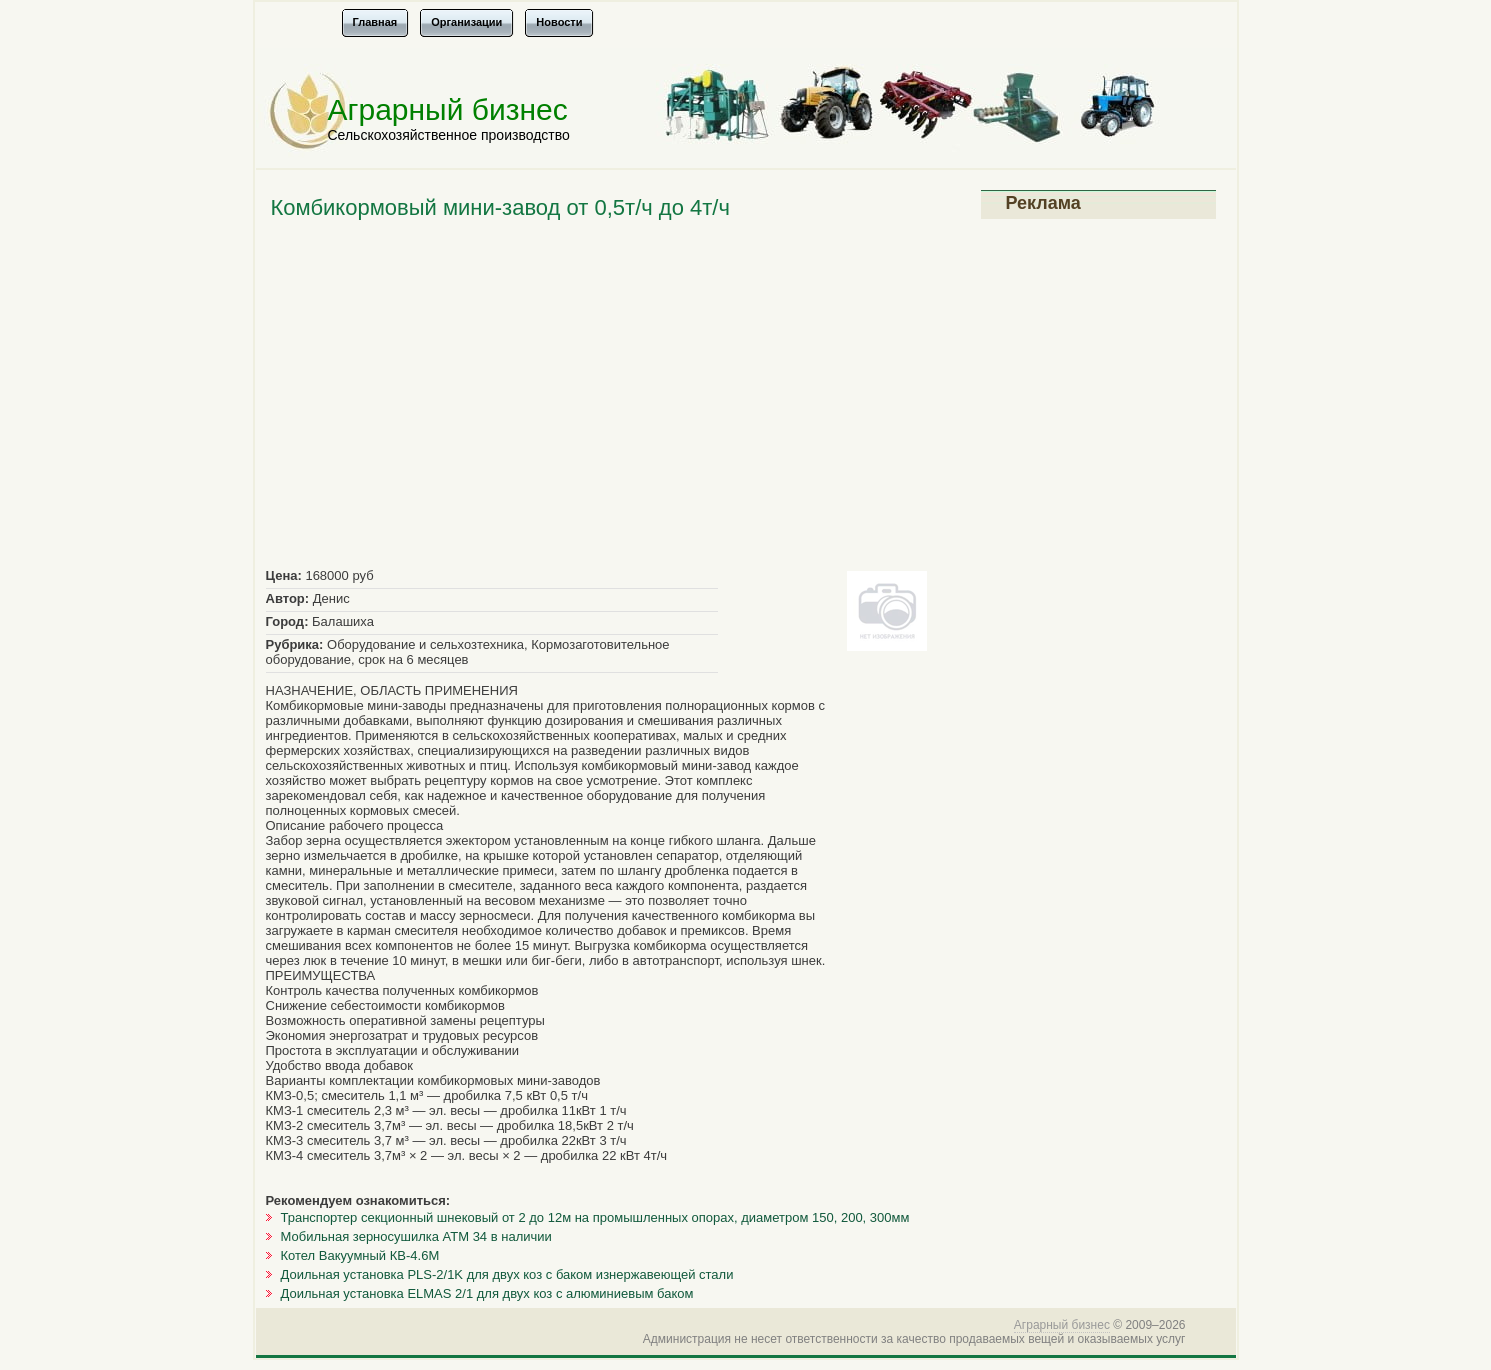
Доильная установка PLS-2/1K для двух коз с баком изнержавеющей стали (507, 1274)
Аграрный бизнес (448, 109)
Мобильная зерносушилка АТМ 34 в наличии (416, 1236)
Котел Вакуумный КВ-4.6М (360, 1255)
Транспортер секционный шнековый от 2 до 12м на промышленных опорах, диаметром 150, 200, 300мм (595, 1217)
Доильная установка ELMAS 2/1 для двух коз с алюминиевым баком (487, 1293)
